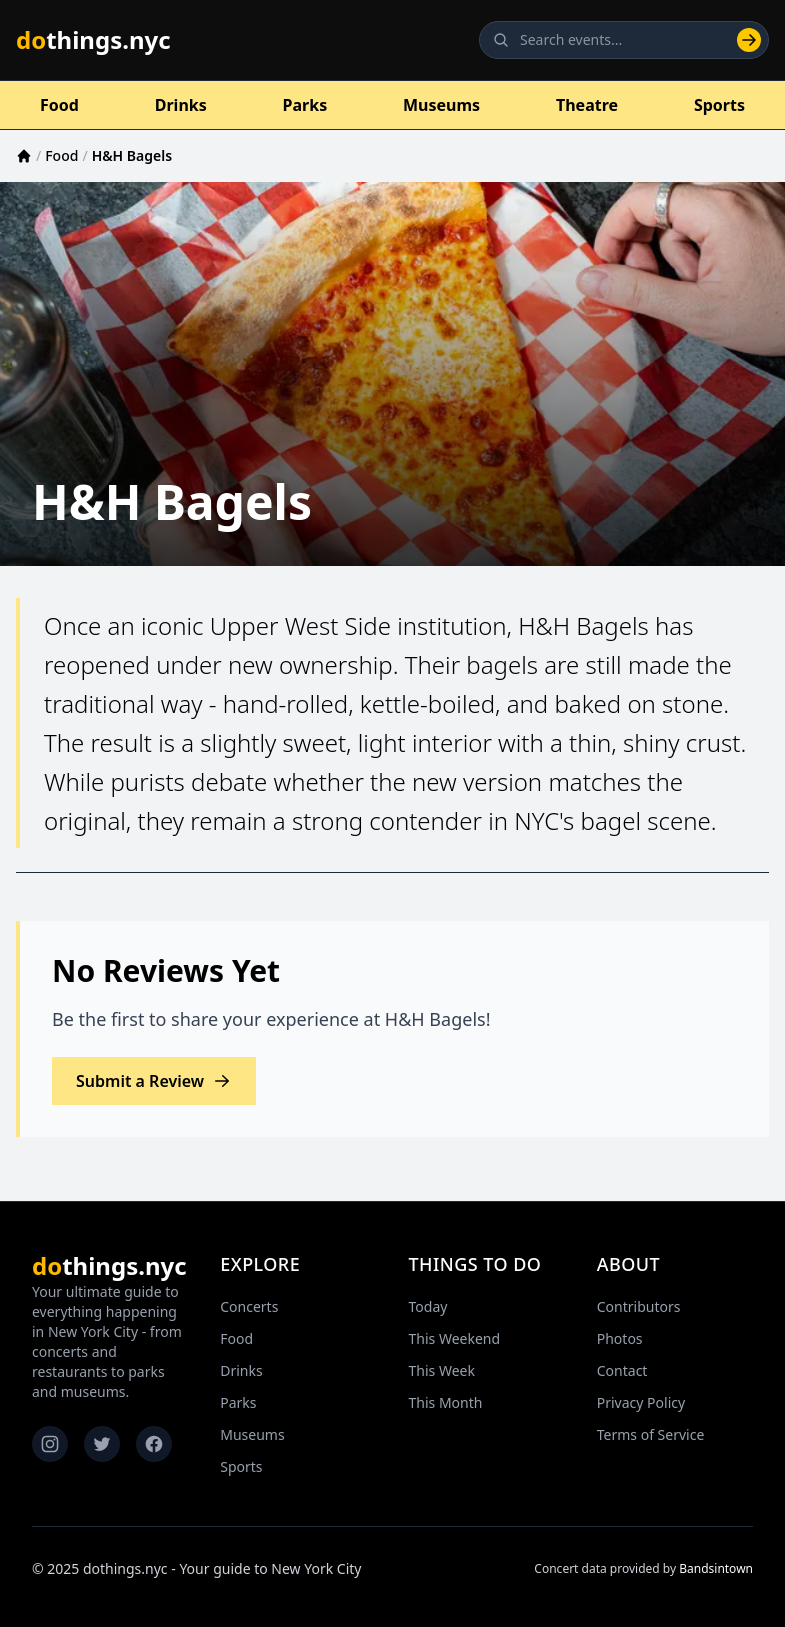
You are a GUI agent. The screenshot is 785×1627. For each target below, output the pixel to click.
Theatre (587, 105)
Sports (719, 105)
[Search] (749, 40)
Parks (305, 105)
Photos (620, 1338)
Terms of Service (651, 1434)
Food (59, 105)
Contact (622, 1370)
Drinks (181, 105)
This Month (446, 1402)
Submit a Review (154, 1081)
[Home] (24, 156)
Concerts (249, 1306)
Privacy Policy (641, 1402)
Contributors (639, 1306)
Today (428, 1306)
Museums (441, 105)
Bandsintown (716, 1568)
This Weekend (455, 1338)
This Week (442, 1370)
